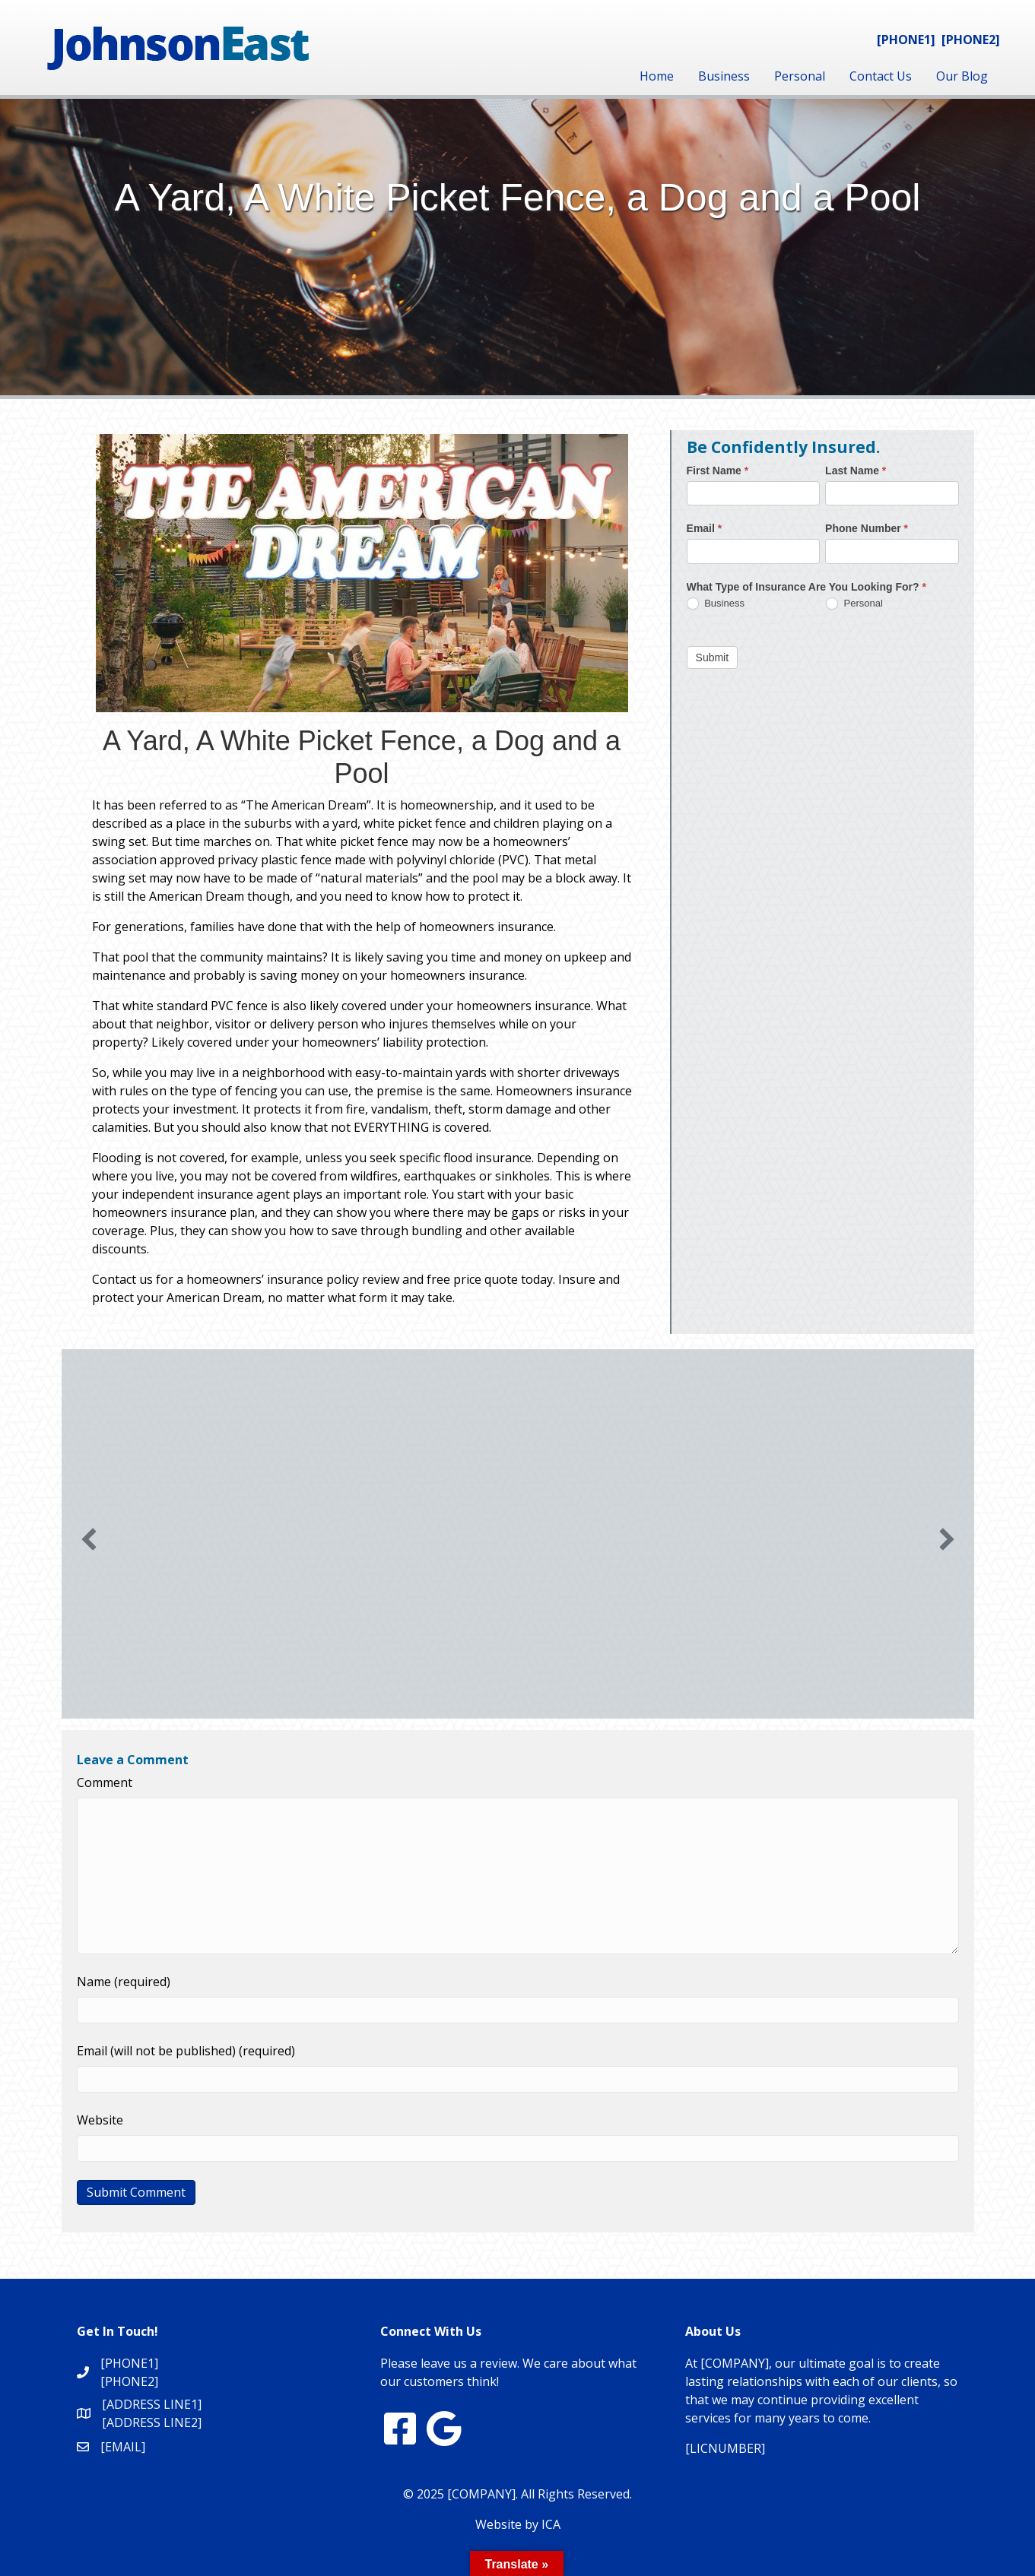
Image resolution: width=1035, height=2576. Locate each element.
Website (100, 2120)
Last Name (855, 470)
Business (724, 76)
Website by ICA (517, 2524)
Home (657, 76)
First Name (718, 470)
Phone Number (866, 528)
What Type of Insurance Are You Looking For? (806, 587)
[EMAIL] (122, 2446)
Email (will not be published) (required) (186, 2050)
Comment (104, 1782)
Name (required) (123, 1981)
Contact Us (880, 76)
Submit (712, 657)
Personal (799, 76)
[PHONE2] (970, 39)
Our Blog (962, 76)
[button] (89, 1539)
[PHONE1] (906, 39)
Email (704, 528)
